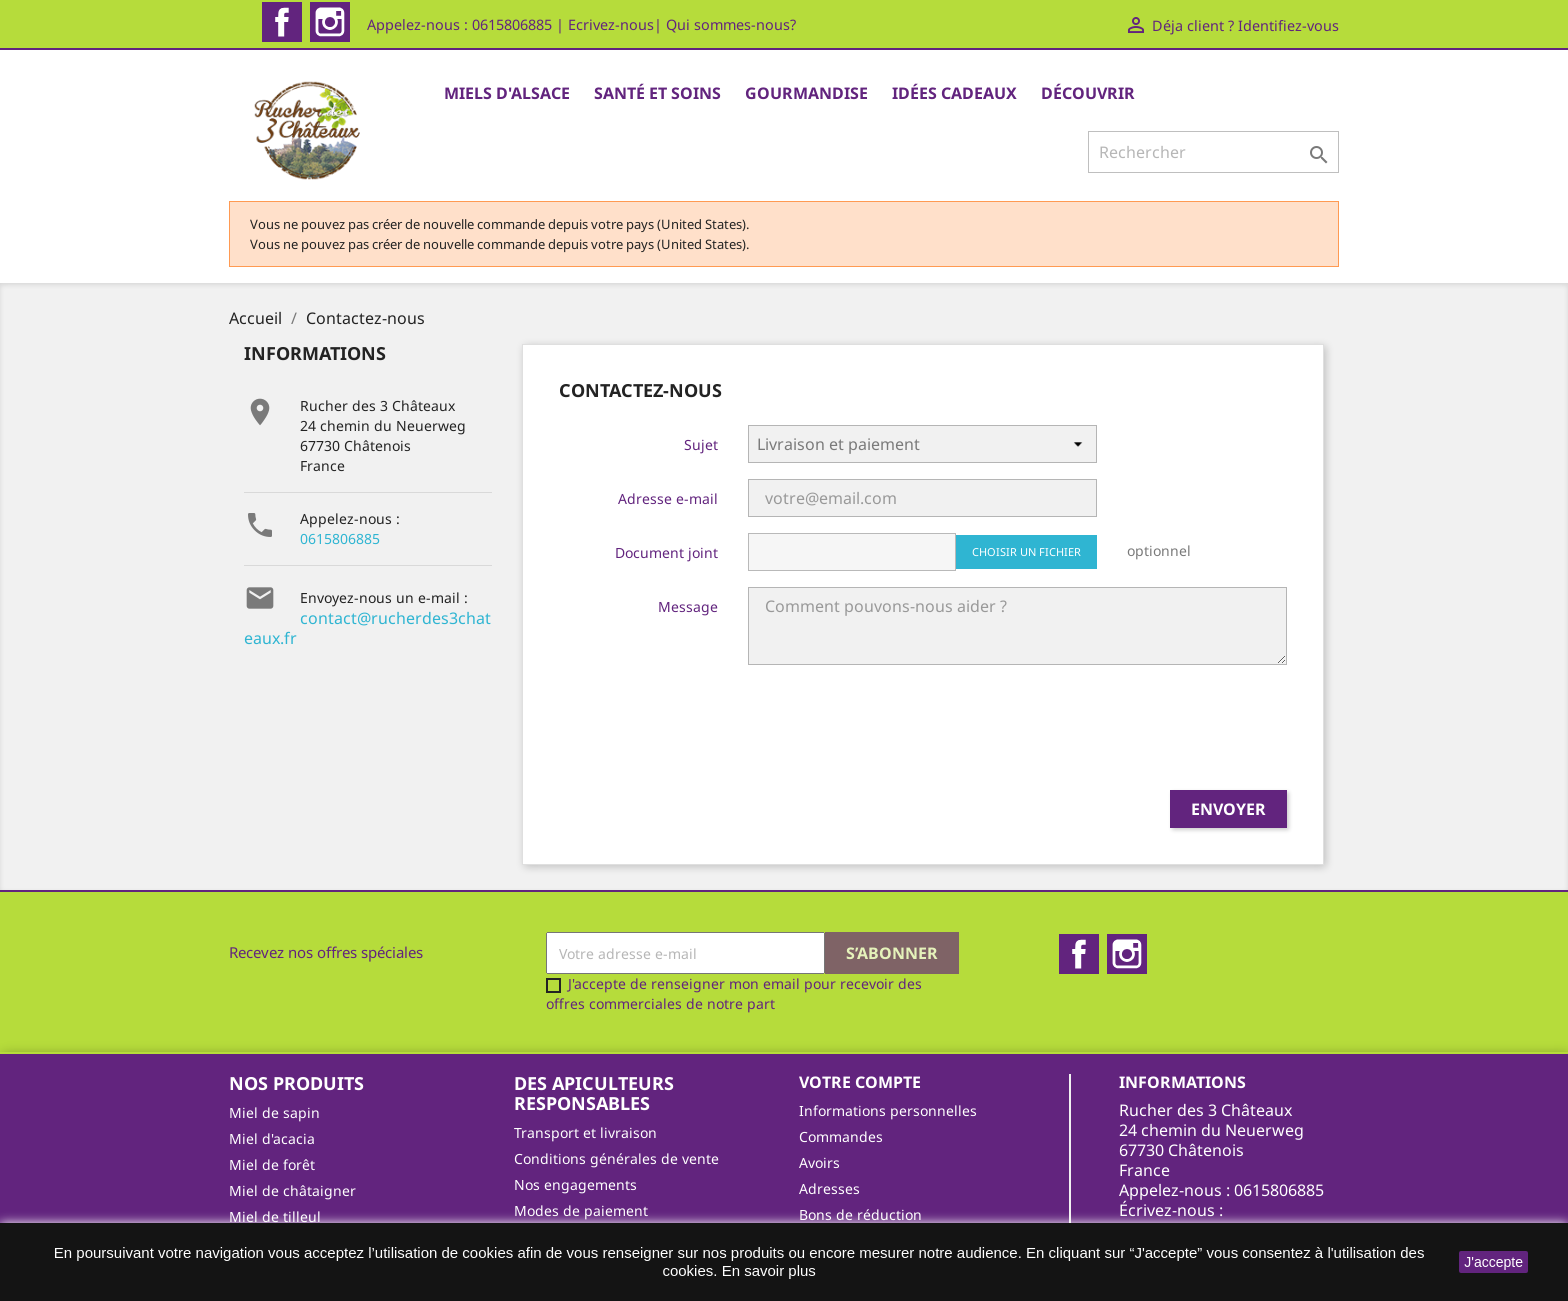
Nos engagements (575, 1102)
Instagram (330, 22)
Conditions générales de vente (616, 1076)
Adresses (829, 1106)
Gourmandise (806, 93)
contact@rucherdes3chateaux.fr (367, 546)
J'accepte (1493, 1262)
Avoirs (819, 1080)
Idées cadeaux (954, 93)
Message (688, 524)
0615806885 (340, 456)
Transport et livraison (585, 1050)
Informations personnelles (888, 1028)
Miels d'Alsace (507, 93)
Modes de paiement (581, 1128)
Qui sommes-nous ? (580, 1206)
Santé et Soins (657, 93)
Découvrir (1088, 93)
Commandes (841, 1054)
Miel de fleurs (275, 1160)
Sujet (701, 362)
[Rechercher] (1213, 152)
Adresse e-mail (668, 416)
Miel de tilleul (275, 1134)
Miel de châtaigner (292, 1108)
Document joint (666, 470)
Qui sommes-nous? (731, 24)
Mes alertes (838, 1158)
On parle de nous (572, 1180)
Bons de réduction (860, 1132)
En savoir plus (769, 1270)
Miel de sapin (274, 1030)
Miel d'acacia (272, 1056)
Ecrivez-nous (611, 24)
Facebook (282, 22)
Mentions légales (571, 1154)
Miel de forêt (272, 1082)
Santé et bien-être (289, 1186)
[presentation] (711, 654)
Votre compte (860, 1000)
